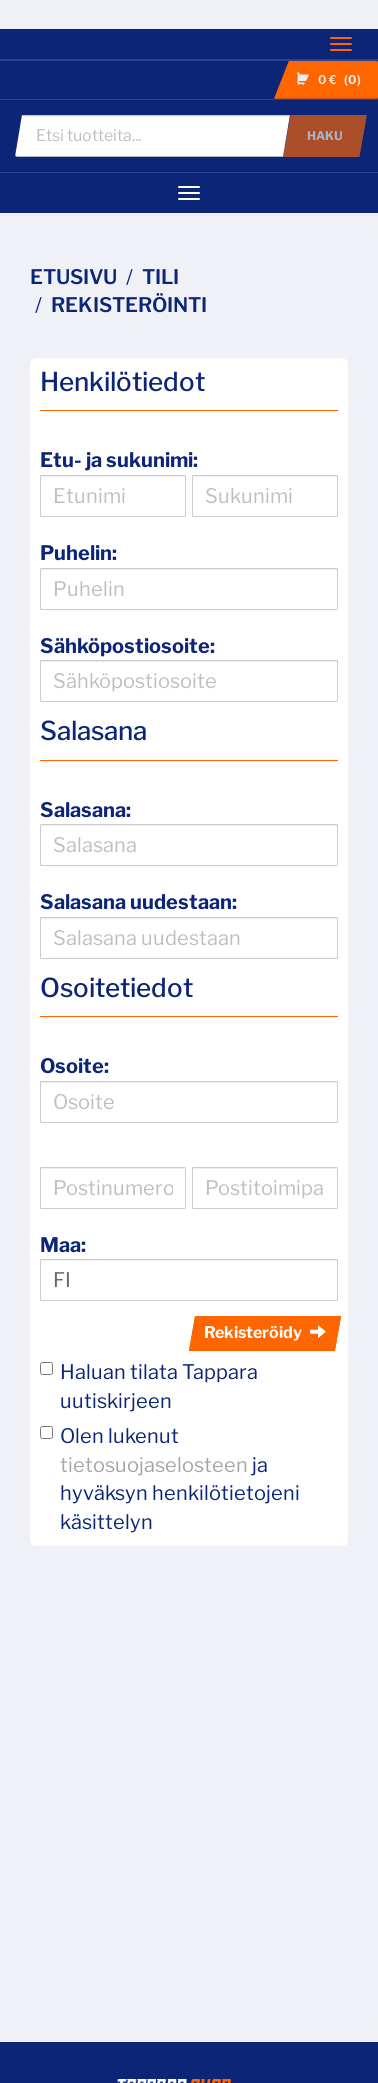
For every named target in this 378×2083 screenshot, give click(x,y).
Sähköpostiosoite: (127, 646)
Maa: (63, 1245)
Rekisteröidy (265, 1332)
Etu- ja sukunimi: (119, 460)
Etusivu (73, 277)
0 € (331, 80)
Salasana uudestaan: (138, 902)
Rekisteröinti (129, 305)
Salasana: (85, 810)
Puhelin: (78, 553)
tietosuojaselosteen (154, 1465)
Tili (160, 277)
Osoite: (74, 1066)
